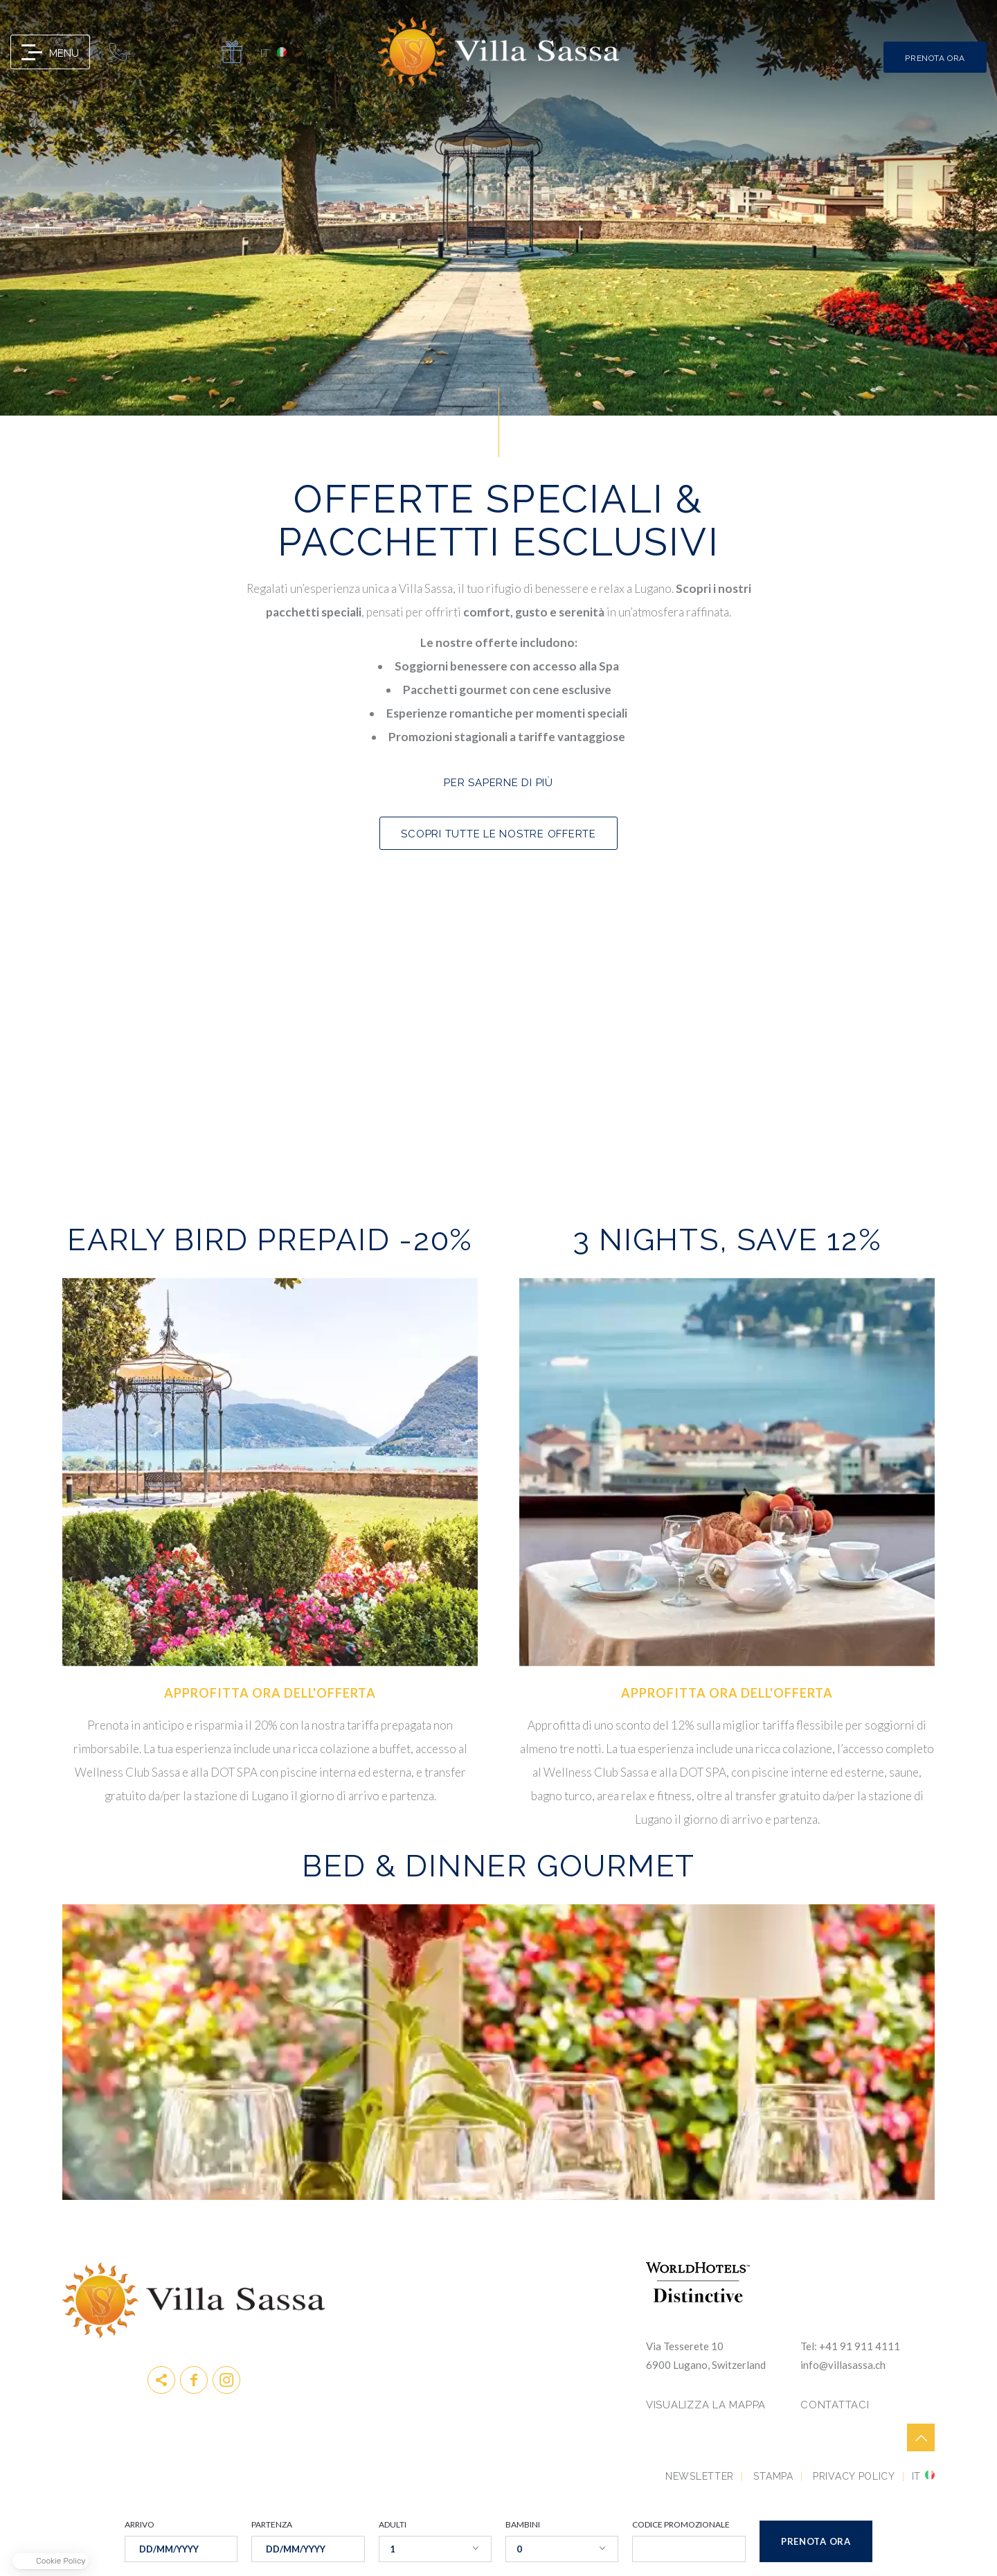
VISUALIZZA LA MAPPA (706, 2405)
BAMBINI (522, 2525)
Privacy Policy (854, 2476)
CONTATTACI (835, 2405)
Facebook (194, 2380)
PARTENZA (271, 2525)
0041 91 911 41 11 (117, 52)
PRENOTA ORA (935, 58)
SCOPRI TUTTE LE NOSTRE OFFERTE (498, 834)
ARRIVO (139, 2525)
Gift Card (232, 52)
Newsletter (699, 2476)
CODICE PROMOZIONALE (681, 2525)
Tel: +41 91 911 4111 (850, 2346)
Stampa (773, 2476)
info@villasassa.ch (155, 52)
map (193, 52)
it (264, 52)
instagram (226, 2380)
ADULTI (392, 2525)
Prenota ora (270, 1831)
